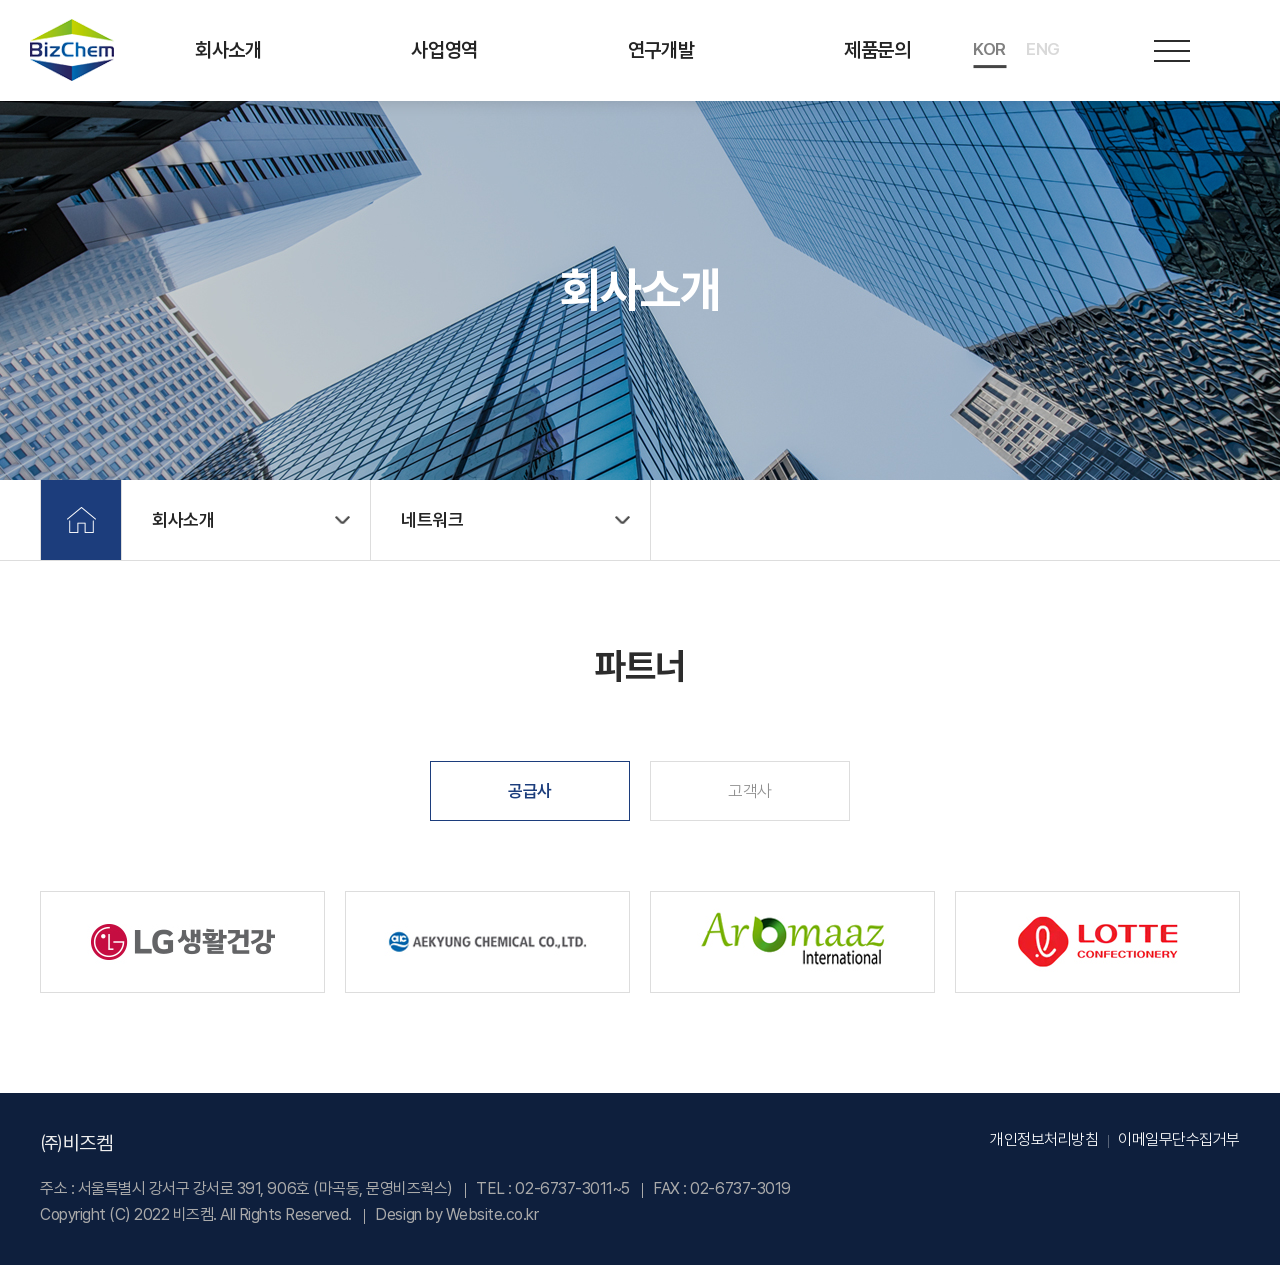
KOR (989, 49)
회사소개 (228, 50)
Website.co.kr (492, 1214)
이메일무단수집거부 (1179, 1139)
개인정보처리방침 (1044, 1139)
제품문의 (877, 50)
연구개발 (661, 50)
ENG (1043, 49)
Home (81, 520)
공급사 (530, 791)
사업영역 (444, 50)
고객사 (750, 791)
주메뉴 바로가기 (0, 0)
